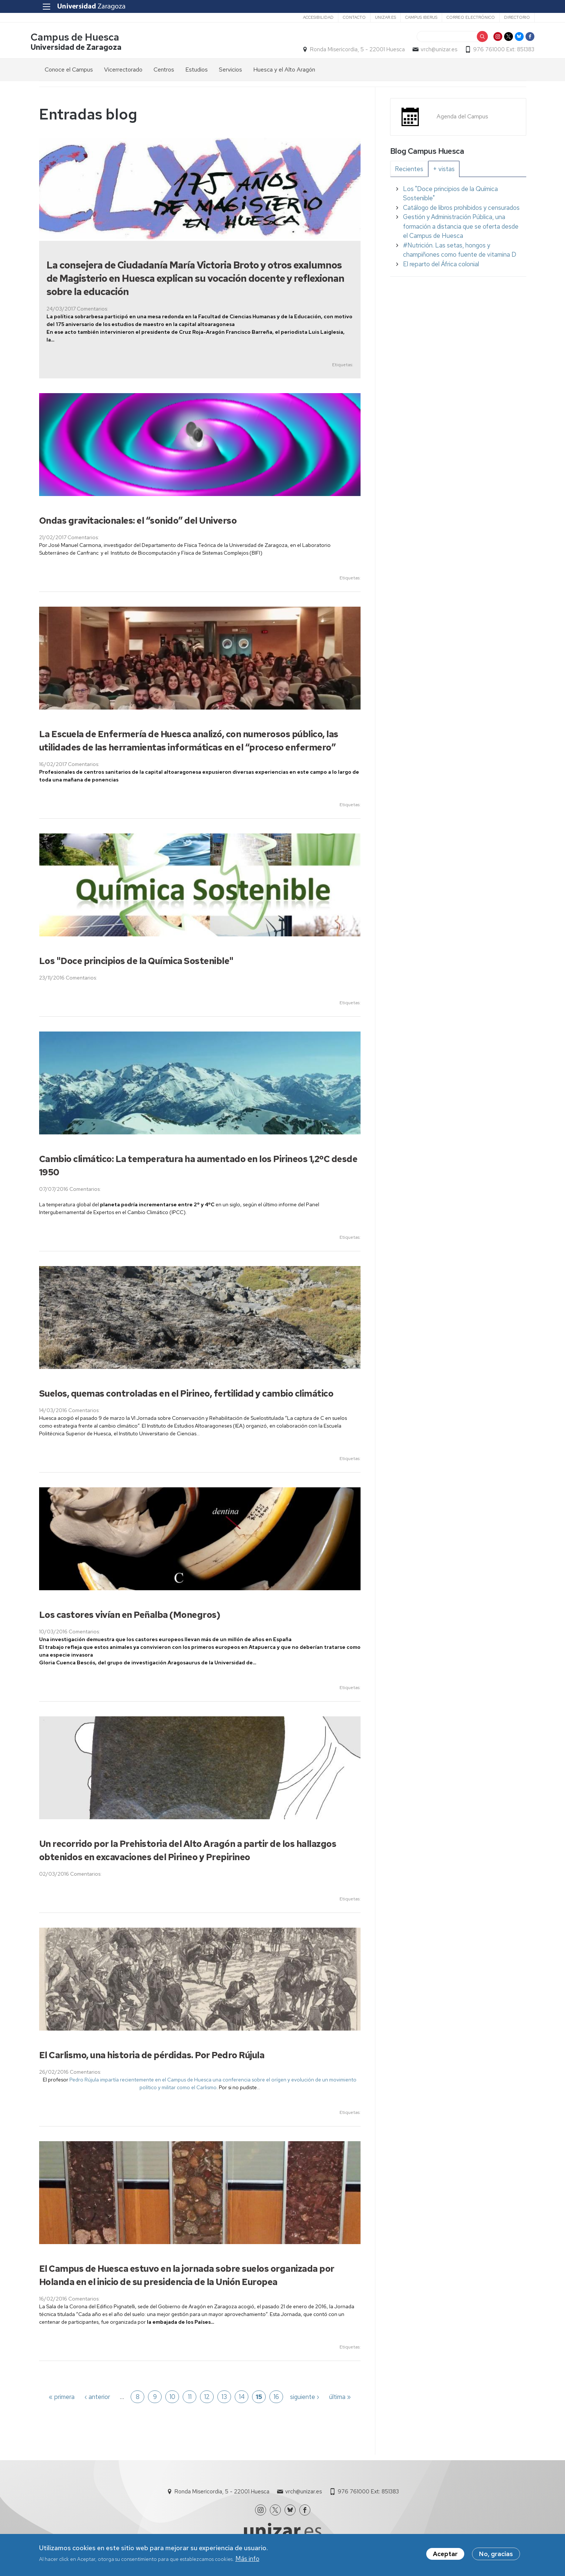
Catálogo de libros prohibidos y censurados (461, 209)
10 (172, 2398)
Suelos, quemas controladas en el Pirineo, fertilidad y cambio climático (186, 1395)
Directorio (508, 17)
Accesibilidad (309, 17)
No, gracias (496, 2555)
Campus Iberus (413, 17)
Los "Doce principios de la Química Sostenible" (136, 962)
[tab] (409, 170)
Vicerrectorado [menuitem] (123, 70)
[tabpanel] (458, 228)
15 (259, 2398)
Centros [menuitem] (164, 70)
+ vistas (444, 170)
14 (242, 2398)
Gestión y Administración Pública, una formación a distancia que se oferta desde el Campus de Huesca (461, 227)
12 (207, 2398)
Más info (247, 2559)
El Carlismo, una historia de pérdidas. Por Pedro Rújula (152, 2056)
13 (224, 2398)
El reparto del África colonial (441, 265)
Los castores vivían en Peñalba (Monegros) (129, 1616)
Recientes (409, 170)
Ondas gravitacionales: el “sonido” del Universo (138, 522)
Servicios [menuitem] (230, 70)
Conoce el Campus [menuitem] (69, 70)
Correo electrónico (462, 17)
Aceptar (445, 2555)
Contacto (345, 17)
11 (190, 2398)
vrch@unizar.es (431, 50)
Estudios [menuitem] (196, 70)
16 (276, 2398)
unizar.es (376, 17)
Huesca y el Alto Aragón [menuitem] (284, 70)
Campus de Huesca (83, 38)
